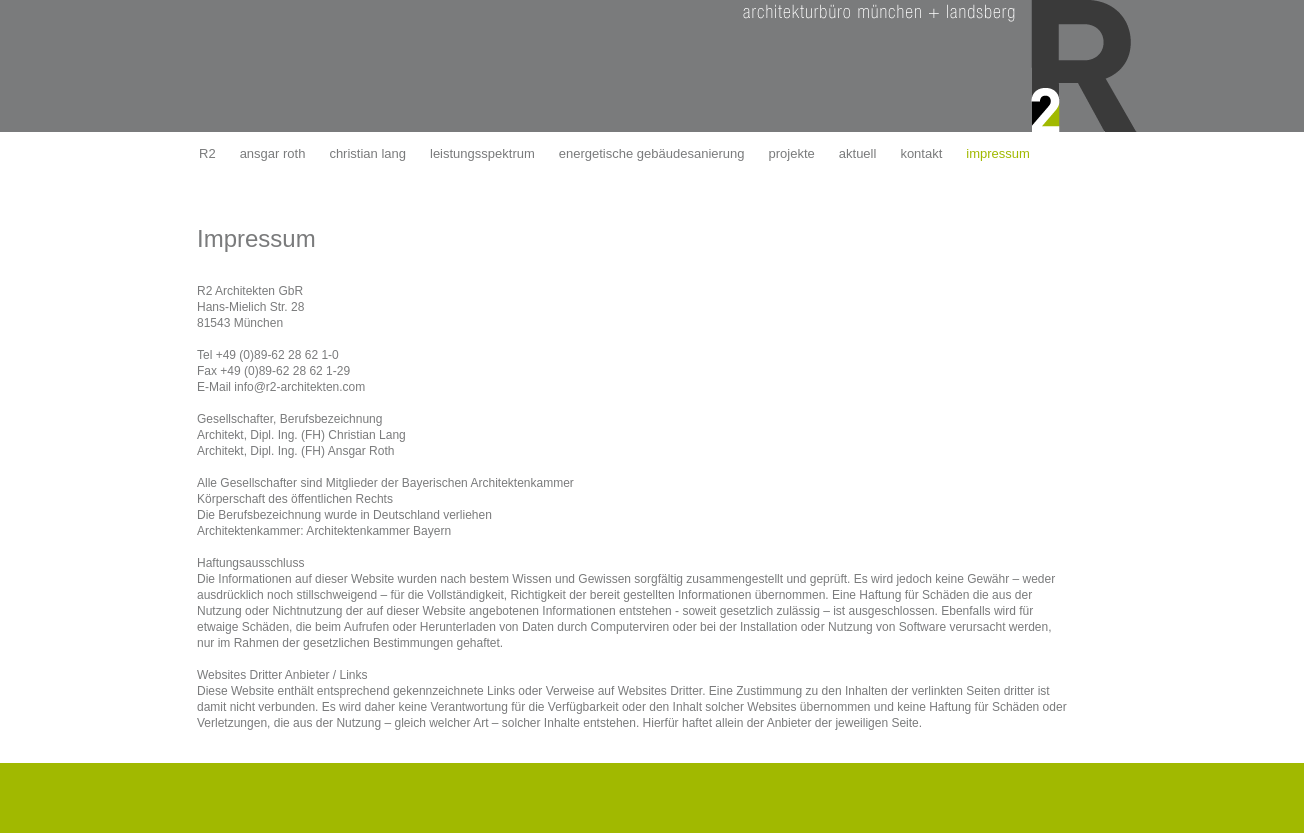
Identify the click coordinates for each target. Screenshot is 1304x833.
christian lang (367, 153)
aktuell (858, 153)
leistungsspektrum (482, 153)
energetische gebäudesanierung (652, 153)
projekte (792, 153)
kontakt (921, 153)
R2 (207, 153)
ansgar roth (273, 153)
